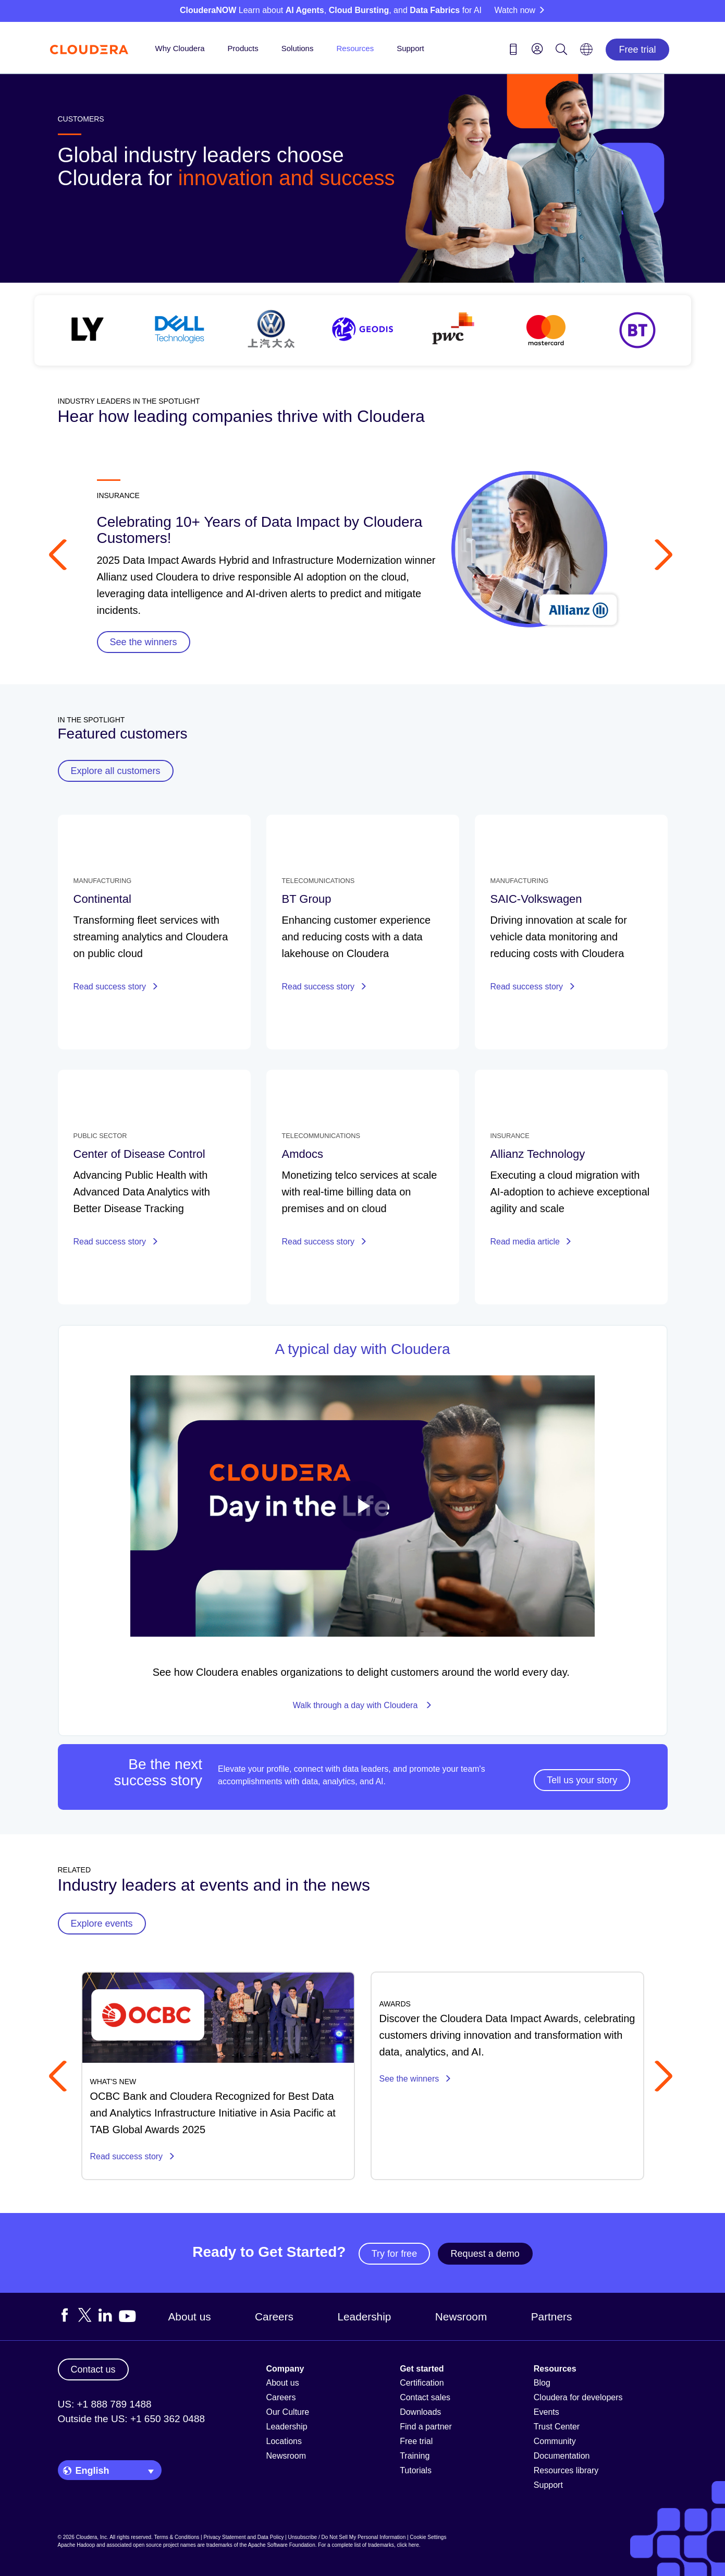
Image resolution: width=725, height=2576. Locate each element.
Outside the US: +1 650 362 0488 (131, 2418)
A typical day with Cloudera (362, 1349)
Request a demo (485, 2253)
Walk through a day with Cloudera (362, 1705)
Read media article (531, 1241)
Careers (274, 2317)
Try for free (394, 2253)
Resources (355, 48)
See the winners (415, 2078)
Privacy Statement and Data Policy (243, 2537)
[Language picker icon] (586, 53)
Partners (551, 2317)
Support (410, 48)
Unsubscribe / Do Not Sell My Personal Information (347, 2537)
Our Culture (288, 2412)
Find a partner (426, 2426)
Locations (284, 2441)
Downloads (420, 2412)
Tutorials (416, 2470)
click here (408, 2545)
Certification (422, 2382)
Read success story (115, 986)
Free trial (637, 49)
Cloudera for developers (578, 2397)
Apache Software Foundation (281, 2545)
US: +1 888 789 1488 (105, 2404)
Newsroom (461, 2317)
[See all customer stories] (362, 330)
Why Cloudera (180, 48)
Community (555, 2441)
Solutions (297, 48)
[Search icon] (561, 51)
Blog (542, 2382)
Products (243, 48)
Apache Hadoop (76, 2545)
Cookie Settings (428, 2537)
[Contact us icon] (513, 51)
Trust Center (557, 2426)
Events (546, 2412)
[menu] (537, 48)
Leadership (364, 2317)
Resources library (566, 2470)
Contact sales (425, 2397)
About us (189, 2317)
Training (414, 2455)
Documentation (562, 2455)
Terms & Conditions (177, 2537)
